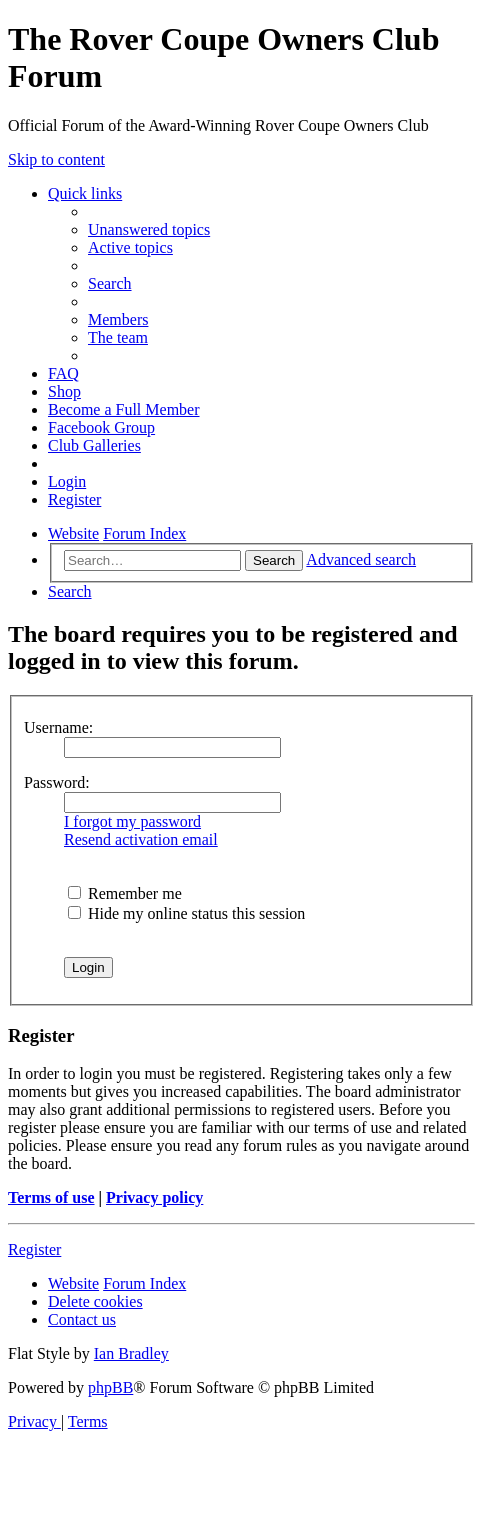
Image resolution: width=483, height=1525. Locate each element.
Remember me (125, 893)
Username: (58, 727)
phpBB (110, 1387)
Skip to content (56, 159)
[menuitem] (149, 229)
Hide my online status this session (186, 913)
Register (34, 1249)
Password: (57, 782)
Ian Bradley (131, 1353)
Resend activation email (141, 839)
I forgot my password (132, 821)
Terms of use (51, 1197)
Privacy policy (154, 1197)
